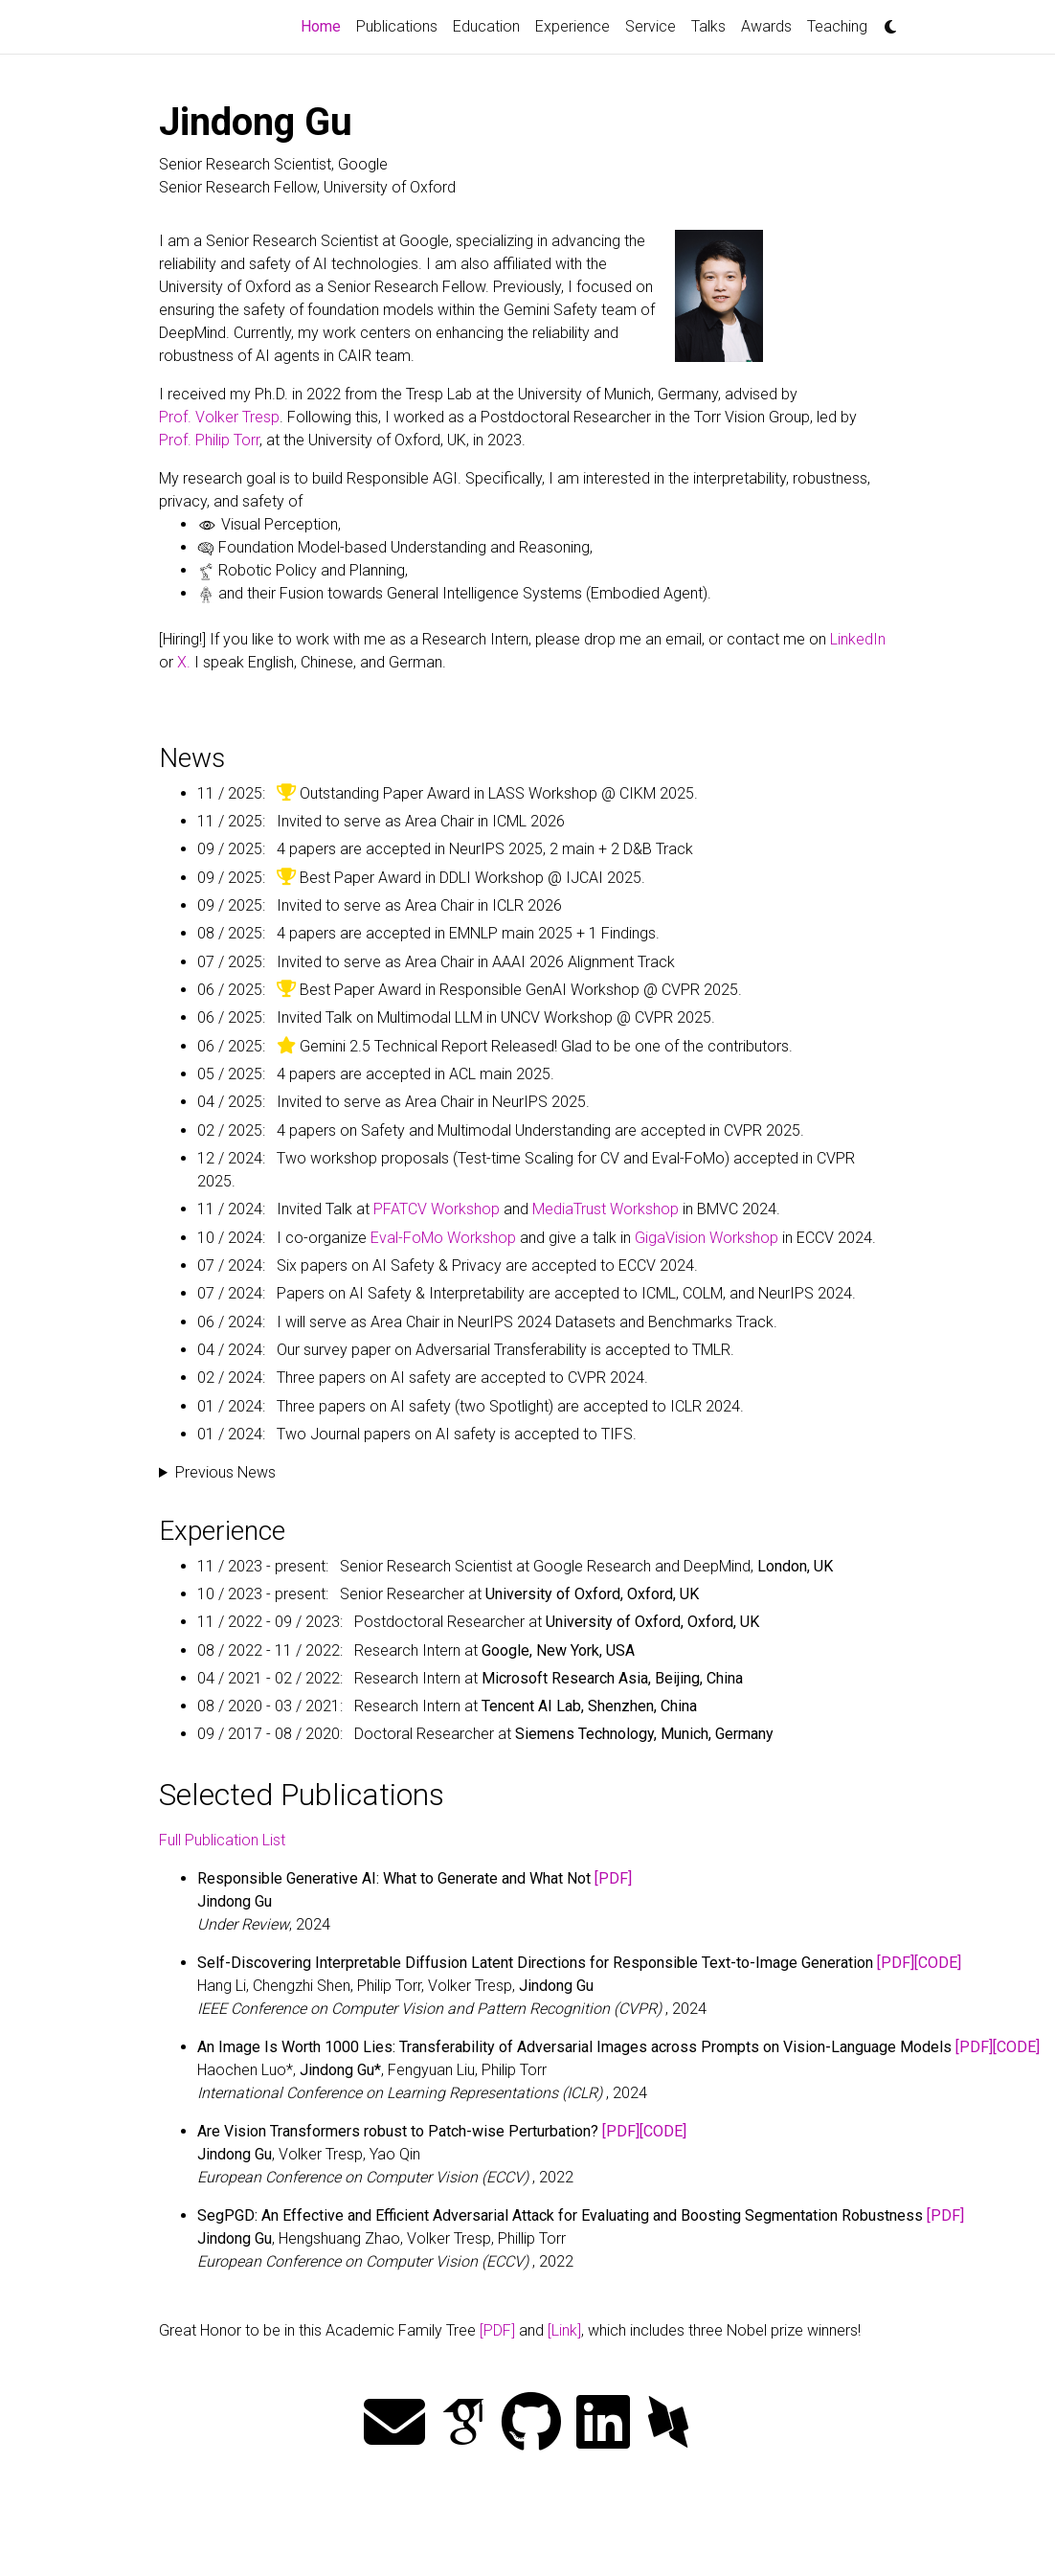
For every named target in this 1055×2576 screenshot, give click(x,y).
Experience (572, 26)
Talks (708, 26)
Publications (397, 26)
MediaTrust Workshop (605, 1209)
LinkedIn (858, 639)
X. (184, 662)
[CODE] (937, 1963)
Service (650, 26)
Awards (766, 26)
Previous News (225, 1472)
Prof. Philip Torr (209, 440)
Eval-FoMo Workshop (443, 1238)
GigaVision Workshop (706, 1238)
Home (324, 24)
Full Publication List (222, 1840)
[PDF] (613, 1878)
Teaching (837, 26)
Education (486, 26)
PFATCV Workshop (436, 1209)
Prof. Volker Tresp (219, 417)
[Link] (564, 2330)
